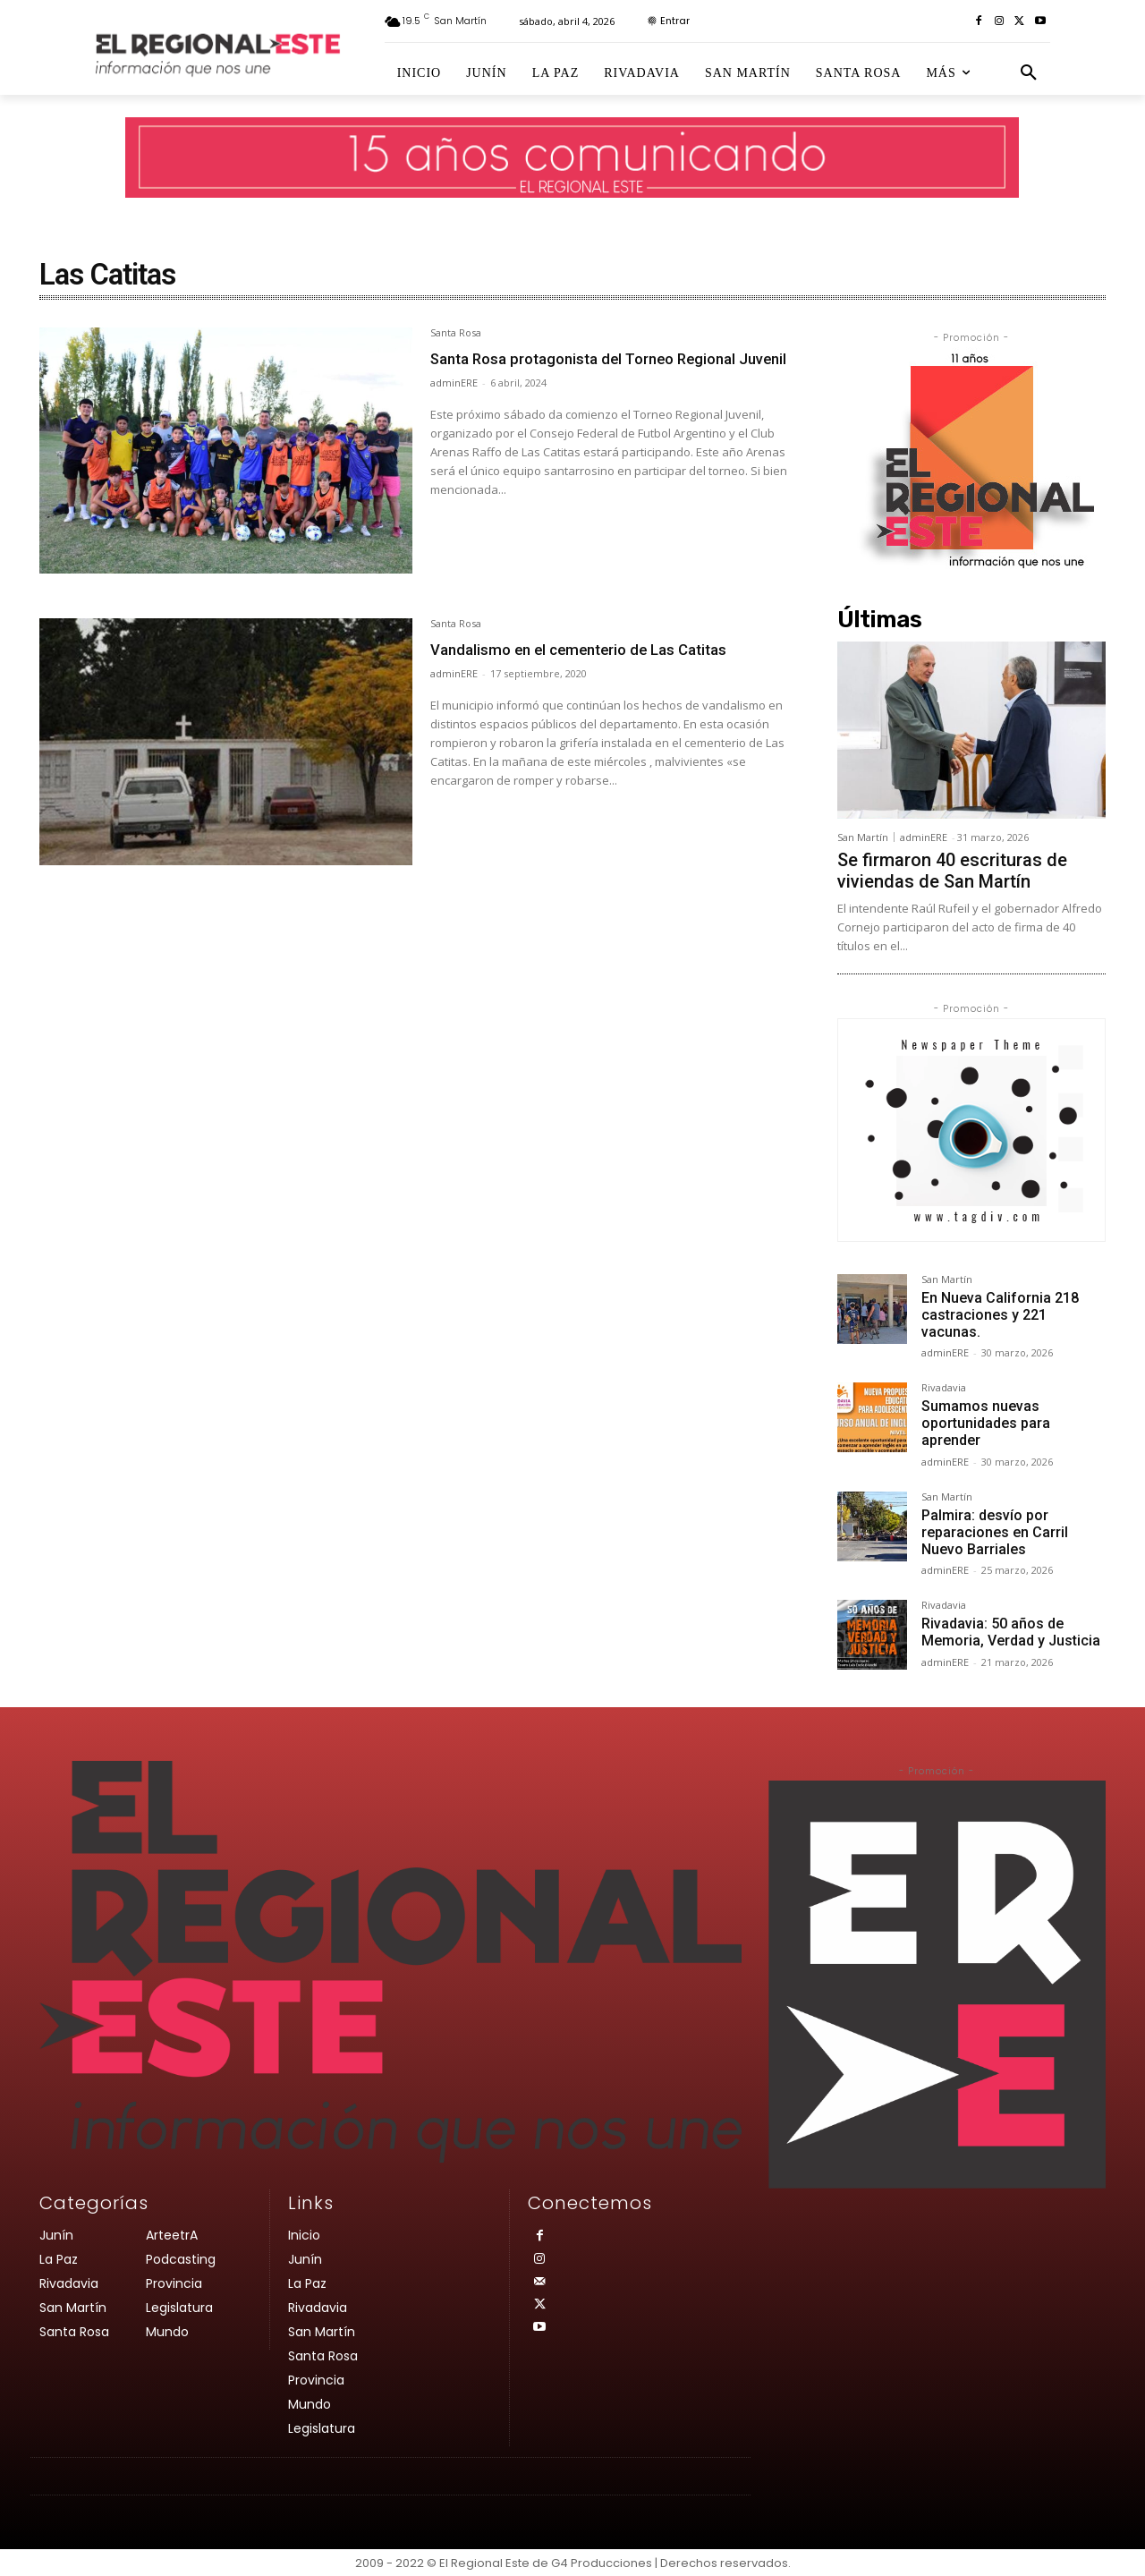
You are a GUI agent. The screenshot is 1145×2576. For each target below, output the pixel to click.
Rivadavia (943, 1388)
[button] (1028, 73)
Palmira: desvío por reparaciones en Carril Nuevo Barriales (994, 1532)
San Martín (862, 837)
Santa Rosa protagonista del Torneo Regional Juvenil (578, 370)
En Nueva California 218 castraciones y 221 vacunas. (1000, 1314)
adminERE (454, 410)
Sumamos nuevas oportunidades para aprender (985, 1423)
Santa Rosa (455, 333)
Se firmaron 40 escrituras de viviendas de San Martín (952, 870)
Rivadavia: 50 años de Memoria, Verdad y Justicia (1010, 1632)
